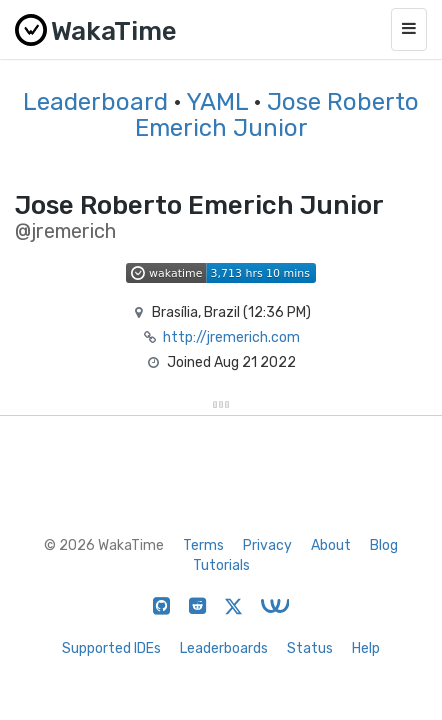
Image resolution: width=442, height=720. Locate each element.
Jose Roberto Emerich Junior (277, 115)
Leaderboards (224, 648)
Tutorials (221, 565)
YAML (217, 102)
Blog (384, 545)
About (331, 545)
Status (310, 648)
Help (366, 648)
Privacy (267, 545)
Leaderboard (95, 102)
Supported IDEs (111, 648)
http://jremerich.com (231, 337)
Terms (203, 545)
